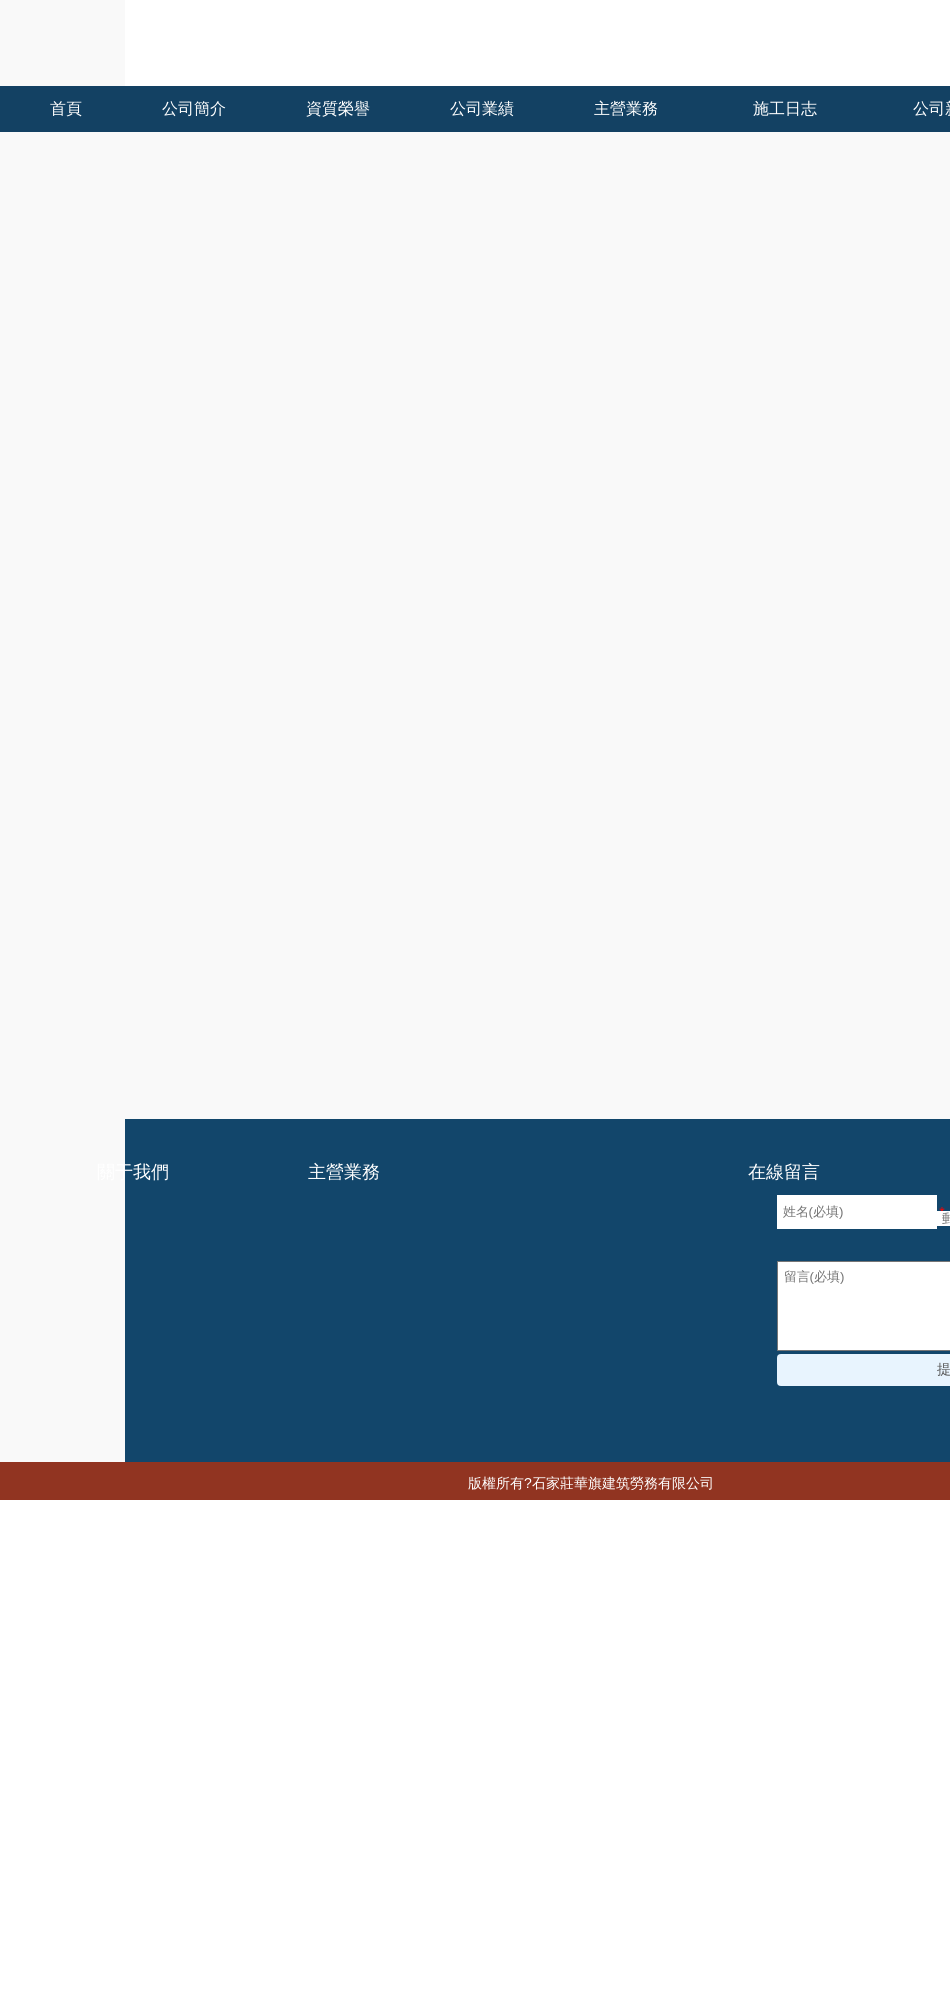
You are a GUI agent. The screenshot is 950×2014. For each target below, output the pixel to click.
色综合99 (456, 1788)
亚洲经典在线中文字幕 (820, 1914)
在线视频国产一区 (174, 1716)
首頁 (36, 586)
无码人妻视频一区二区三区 (633, 1878)
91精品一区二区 (372, 1716)
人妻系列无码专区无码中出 (153, 1986)
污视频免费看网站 (794, 1968)
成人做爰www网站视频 (712, 1716)
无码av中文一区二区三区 (731, 1824)
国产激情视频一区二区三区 (223, 1806)
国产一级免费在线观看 (195, 1860)
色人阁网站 (276, 1716)
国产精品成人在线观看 (865, 1716)
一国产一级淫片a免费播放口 (337, 1950)
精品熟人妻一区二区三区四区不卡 (298, 1968)
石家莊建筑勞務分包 (859, 716)
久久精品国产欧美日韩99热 (361, 1860)
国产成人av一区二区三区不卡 (93, 1734)
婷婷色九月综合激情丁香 (449, 1914)
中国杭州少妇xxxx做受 (645, 1788)
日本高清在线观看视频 (458, 1842)
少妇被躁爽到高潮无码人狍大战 (125, 1914)
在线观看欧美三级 (207, 1752)
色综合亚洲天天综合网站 (245, 1824)
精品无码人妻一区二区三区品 (755, 1806)
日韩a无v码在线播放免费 (79, 1824)
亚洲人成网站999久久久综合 (718, 1932)
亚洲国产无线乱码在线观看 (333, 1788)
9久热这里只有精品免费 (323, 1986)
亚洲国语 (484, 1860)
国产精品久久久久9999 (592, 1860)
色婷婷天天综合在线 (298, 1914)
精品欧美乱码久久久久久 (566, 1950)
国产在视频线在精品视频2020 (426, 1824)
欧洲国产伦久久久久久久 (160, 1950)
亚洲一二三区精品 (83, 1752)
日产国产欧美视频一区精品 (280, 1734)
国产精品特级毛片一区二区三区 (753, 1950)
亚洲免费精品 (139, 1968)
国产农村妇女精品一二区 (216, 1932)
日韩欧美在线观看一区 (762, 1734)
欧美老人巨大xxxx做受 (630, 1986)
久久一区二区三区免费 (221, 1878)
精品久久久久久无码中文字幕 (817, 1788)
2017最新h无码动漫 (737, 1860)
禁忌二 (457, 1950)
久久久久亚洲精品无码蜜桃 (538, 1752)
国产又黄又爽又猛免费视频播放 (532, 1716)
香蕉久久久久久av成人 (478, 1986)
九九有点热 (893, 1806)
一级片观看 (530, 1788)
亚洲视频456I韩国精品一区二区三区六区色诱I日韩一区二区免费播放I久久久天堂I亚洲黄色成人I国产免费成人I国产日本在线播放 (394, 1698)
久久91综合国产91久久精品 (707, 1896)
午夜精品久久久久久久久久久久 (775, 1842)
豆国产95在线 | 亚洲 (875, 1752)
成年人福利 (404, 1770)
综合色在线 (762, 1878)
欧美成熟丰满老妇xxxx (468, 1878)
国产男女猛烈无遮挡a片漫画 (502, 1968)
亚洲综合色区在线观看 (668, 1914)
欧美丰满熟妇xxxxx (364, 1932)
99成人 (839, 1932)
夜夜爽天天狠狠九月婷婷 (146, 2004)
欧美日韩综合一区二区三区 (358, 1752)
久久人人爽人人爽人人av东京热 (554, 1806)
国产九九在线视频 (302, 1770)
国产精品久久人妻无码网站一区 (583, 1734)
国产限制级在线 (425, 1734)
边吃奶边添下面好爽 (382, 1806)
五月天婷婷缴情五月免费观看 (132, 1896)
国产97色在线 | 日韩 (663, 1968)
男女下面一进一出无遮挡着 (717, 1752)
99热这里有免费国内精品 (707, 1770)
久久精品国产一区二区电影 (111, 1842)
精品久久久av (193, 1770)
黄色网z (562, 1914)
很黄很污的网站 (90, 1878)
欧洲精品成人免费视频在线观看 (513, 1896)
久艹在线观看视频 (768, 1986)
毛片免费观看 (344, 1878)
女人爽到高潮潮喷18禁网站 (291, 1842)
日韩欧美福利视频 (586, 1824)
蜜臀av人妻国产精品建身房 (319, 1896)
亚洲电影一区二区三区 (72, 1770)
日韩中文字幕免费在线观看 (535, 1770)
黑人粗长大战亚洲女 (602, 1842)
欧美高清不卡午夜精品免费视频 (139, 1788)
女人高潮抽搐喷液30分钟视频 (526, 1932)
